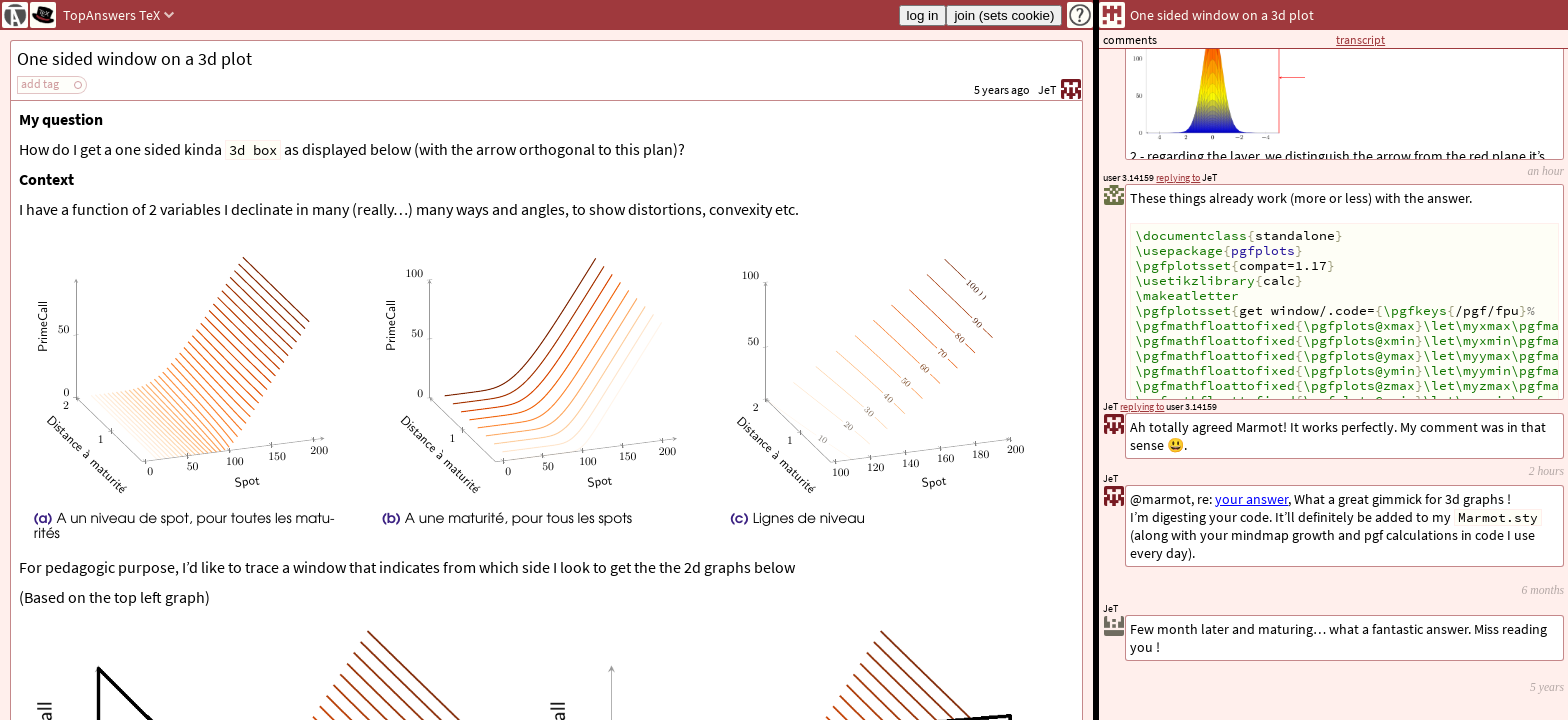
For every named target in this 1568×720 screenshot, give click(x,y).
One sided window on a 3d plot (134, 58)
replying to (1142, 406)
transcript (1360, 39)
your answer (1251, 499)
